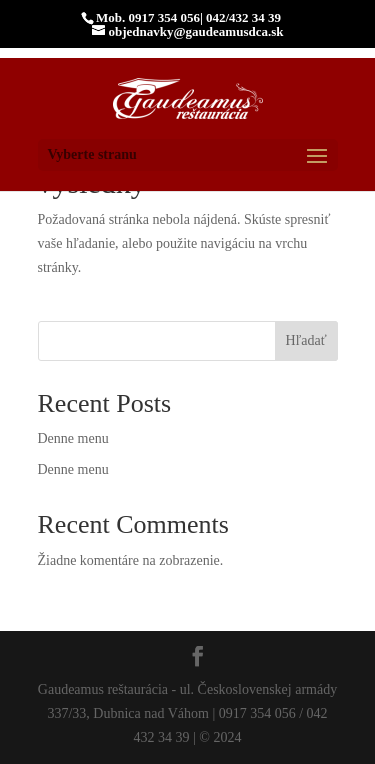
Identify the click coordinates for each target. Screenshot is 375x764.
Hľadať (305, 340)
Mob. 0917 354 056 (148, 17)
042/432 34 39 (243, 17)
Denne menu (73, 438)
